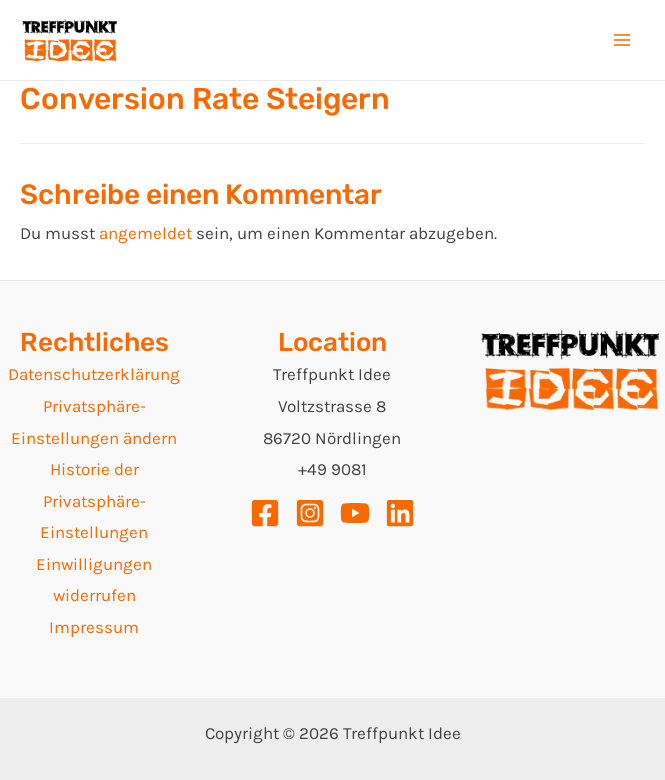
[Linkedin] (400, 513)
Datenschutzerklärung (94, 374)
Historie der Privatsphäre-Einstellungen (94, 500)
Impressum (94, 627)
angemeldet (145, 233)
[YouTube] (355, 513)
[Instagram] (310, 513)
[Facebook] (265, 513)
